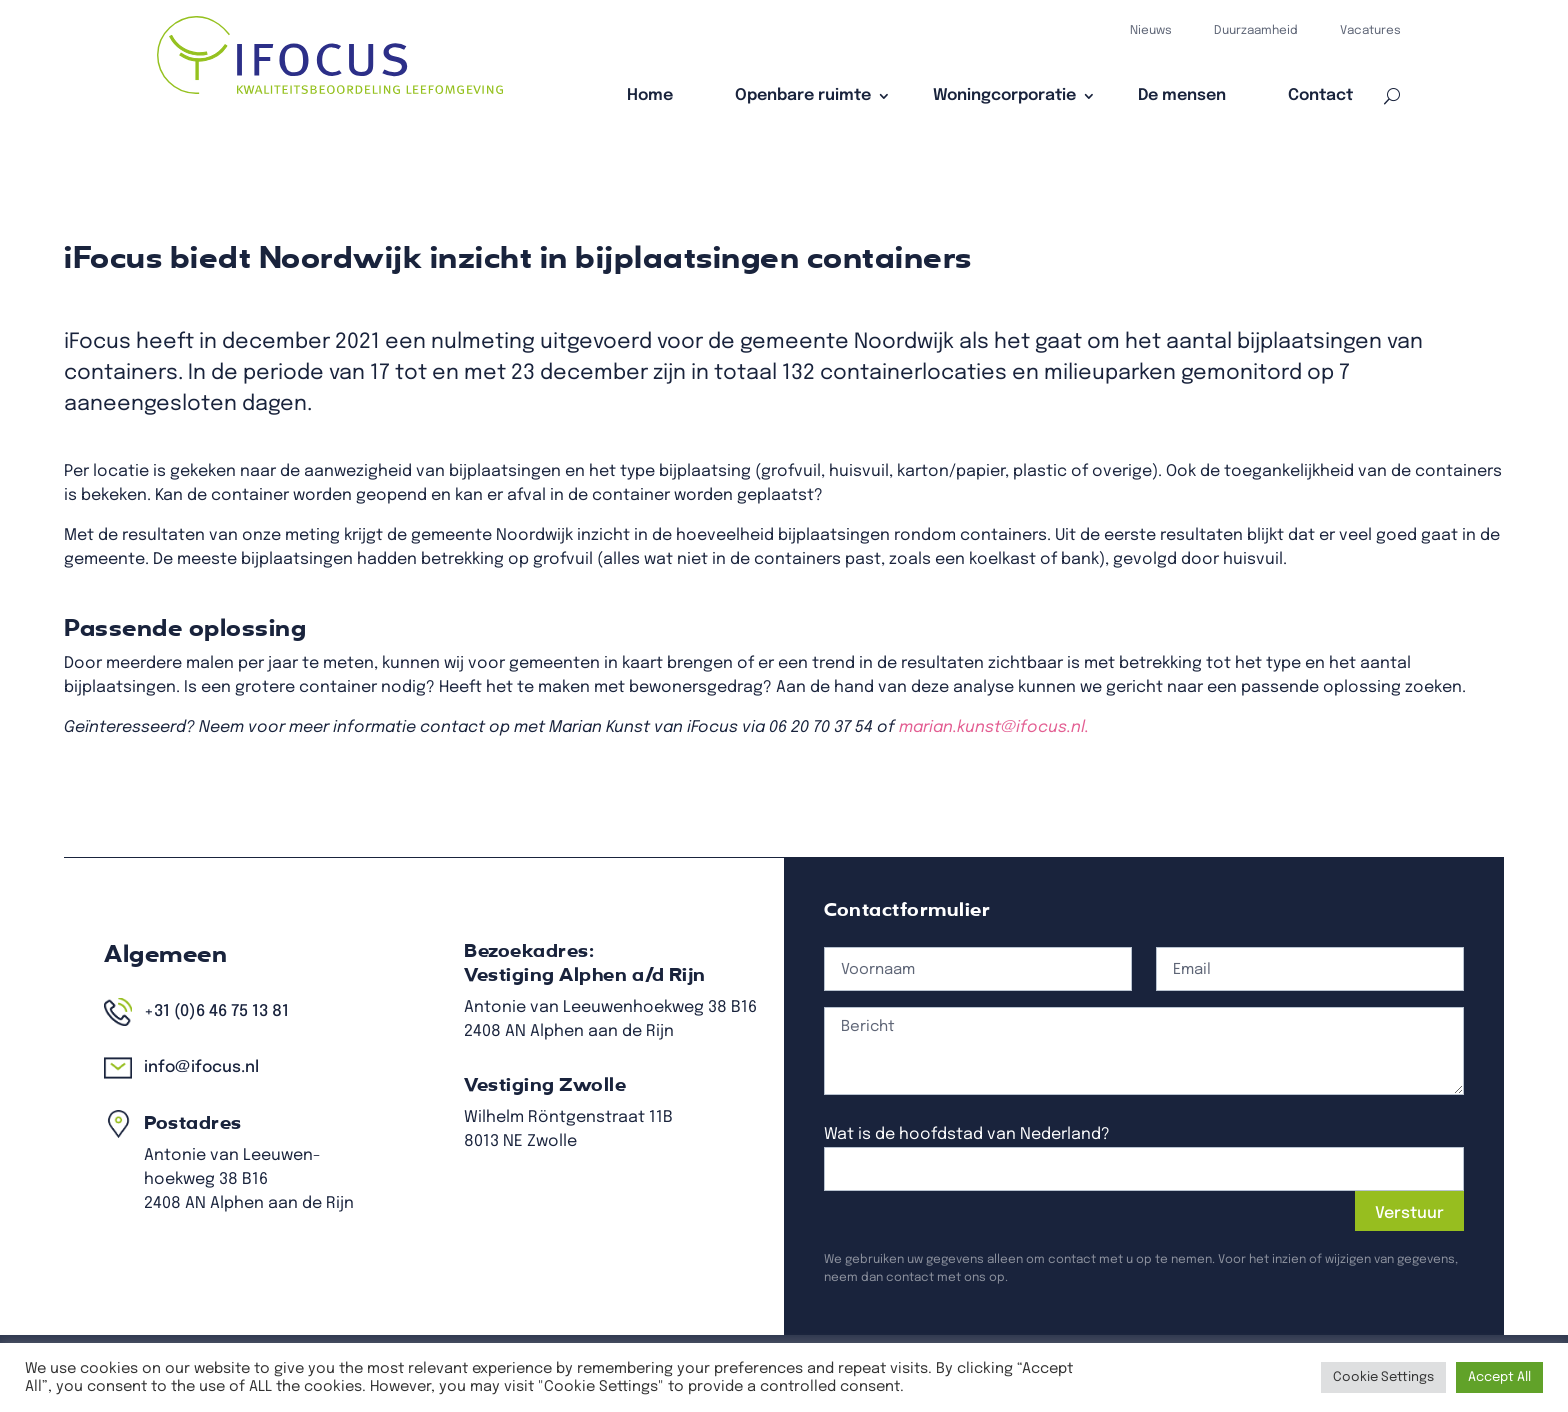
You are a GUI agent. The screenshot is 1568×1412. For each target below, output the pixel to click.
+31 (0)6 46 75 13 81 (453, 1047)
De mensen (1182, 96)
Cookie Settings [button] (1383, 1377)
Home (650, 96)
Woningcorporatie (1004, 96)
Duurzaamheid (1256, 31)
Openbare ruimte (803, 96)
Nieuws (1151, 31)
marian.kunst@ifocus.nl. (974, 708)
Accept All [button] (1499, 1377)
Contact (1320, 96)
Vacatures (1370, 31)
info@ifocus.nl (444, 1080)
